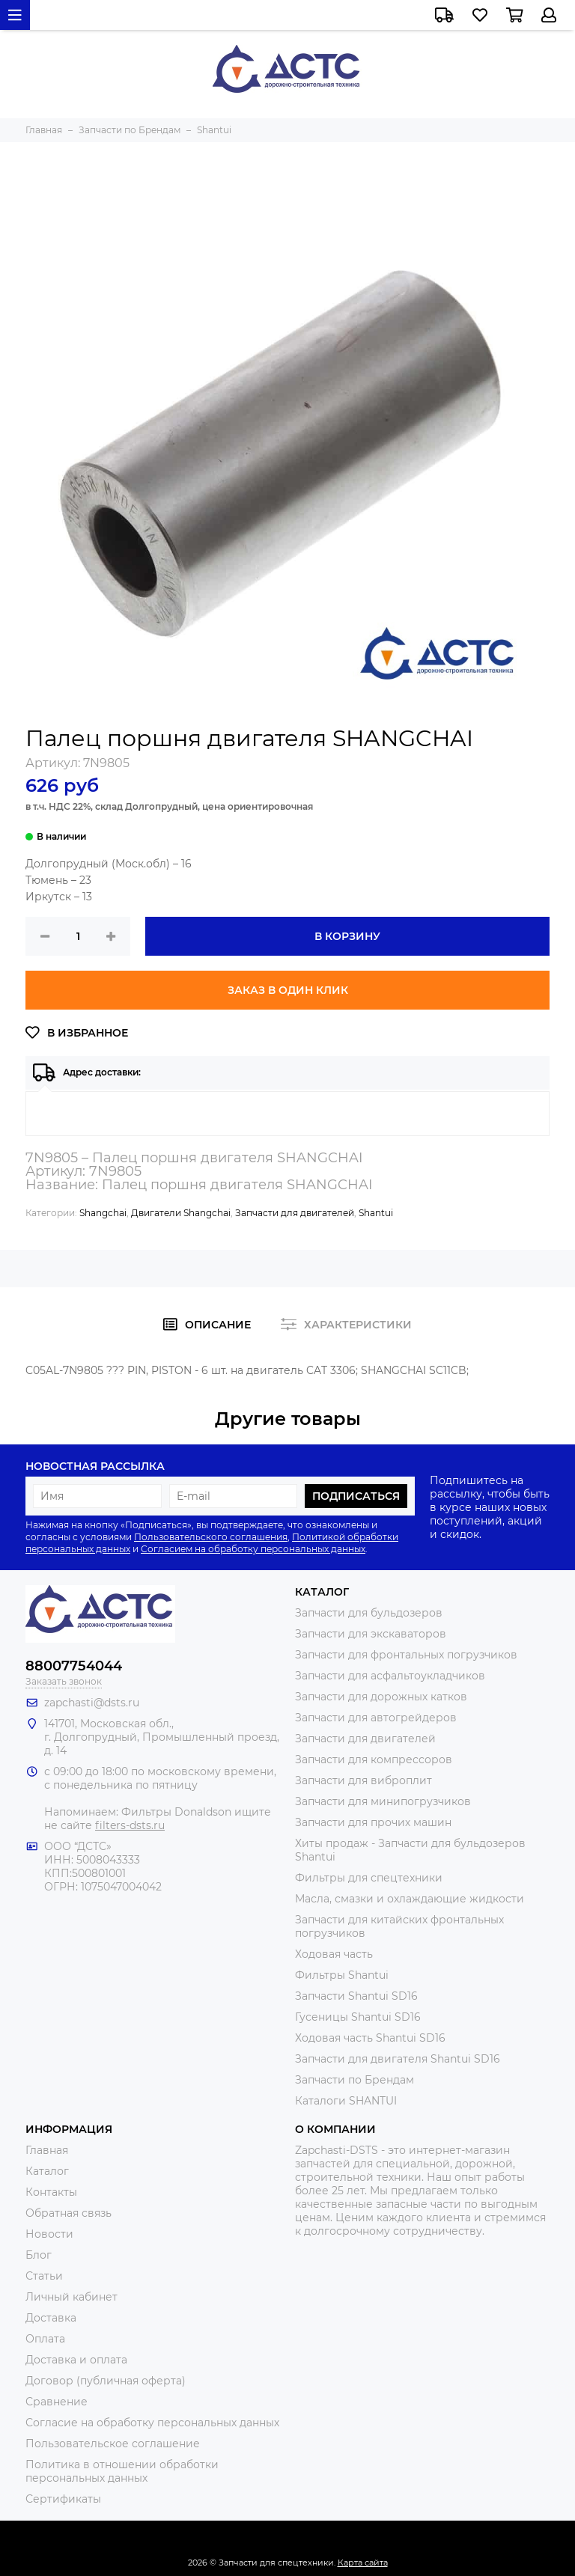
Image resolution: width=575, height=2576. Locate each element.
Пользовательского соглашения (211, 1536)
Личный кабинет (71, 2297)
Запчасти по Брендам (354, 2080)
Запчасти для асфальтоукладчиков (390, 1675)
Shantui (376, 1212)
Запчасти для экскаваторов (370, 1633)
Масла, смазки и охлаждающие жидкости (409, 1898)
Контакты (51, 2192)
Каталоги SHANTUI (346, 2101)
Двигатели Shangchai (181, 1212)
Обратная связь (68, 2213)
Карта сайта (363, 2562)
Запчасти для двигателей (294, 1212)
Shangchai (103, 1212)
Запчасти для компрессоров (373, 1759)
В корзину (347, 936)
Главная (46, 2150)
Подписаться (356, 1496)
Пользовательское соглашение (112, 2443)
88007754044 (73, 1666)
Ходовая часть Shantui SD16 (370, 2038)
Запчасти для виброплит (363, 1780)
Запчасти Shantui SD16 (356, 1996)
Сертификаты (63, 2499)
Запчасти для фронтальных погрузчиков (406, 1654)
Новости (49, 2234)
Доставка (50, 2318)
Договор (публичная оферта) (105, 2380)
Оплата (45, 2338)
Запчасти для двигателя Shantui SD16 (397, 2059)
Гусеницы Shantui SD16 (358, 2017)
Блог (38, 2255)
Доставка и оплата (76, 2359)
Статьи (44, 2276)
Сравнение (56, 2401)
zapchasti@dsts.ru (91, 1702)
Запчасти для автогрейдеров (376, 1717)
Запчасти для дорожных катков (381, 1696)
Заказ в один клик (288, 990)
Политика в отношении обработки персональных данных (122, 2471)
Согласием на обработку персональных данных (253, 1548)
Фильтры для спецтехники (368, 1877)
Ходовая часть (334, 1954)
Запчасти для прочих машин (373, 1822)
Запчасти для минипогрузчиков (383, 1801)
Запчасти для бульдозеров (368, 1613)
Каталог (47, 2171)
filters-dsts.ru (130, 1825)
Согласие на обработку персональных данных (152, 2422)
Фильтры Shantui (342, 1975)
